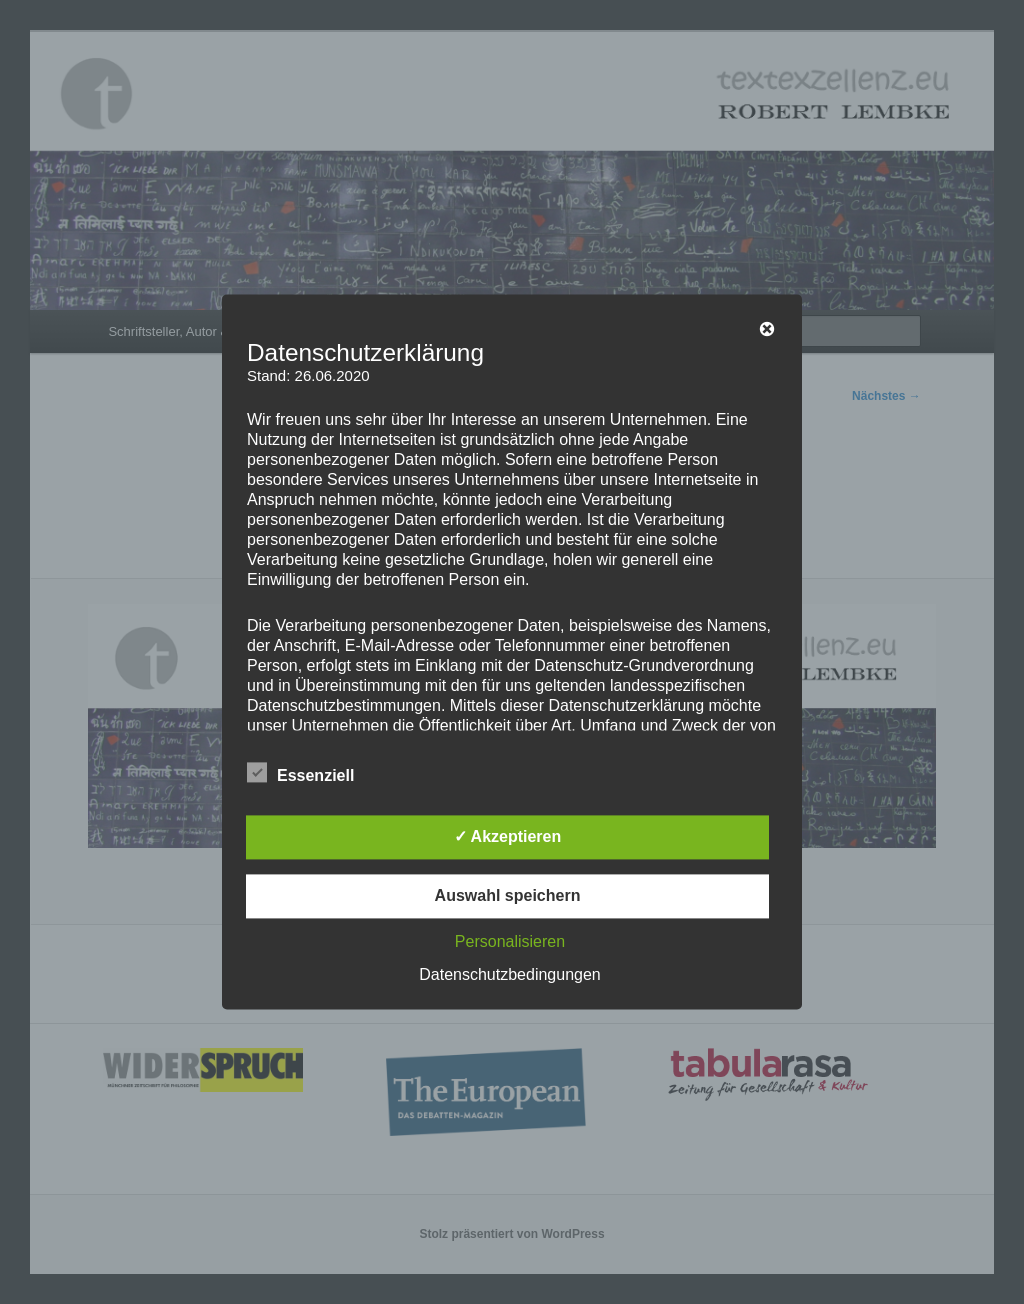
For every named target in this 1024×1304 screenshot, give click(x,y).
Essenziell (300, 774)
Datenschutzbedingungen (509, 975)
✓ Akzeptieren (508, 837)
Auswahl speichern (508, 896)
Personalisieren (510, 942)
